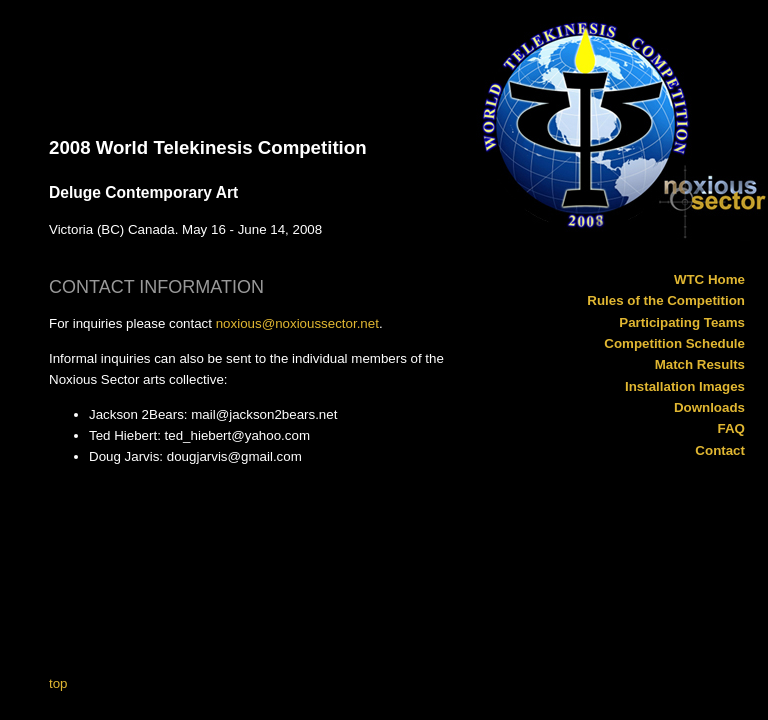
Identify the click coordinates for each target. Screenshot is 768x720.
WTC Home (709, 279)
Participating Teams (682, 322)
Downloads (709, 407)
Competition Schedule (674, 343)
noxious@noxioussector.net (297, 323)
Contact (720, 450)
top (58, 683)
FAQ (731, 428)
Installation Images (685, 386)
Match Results (700, 364)
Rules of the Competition (666, 300)
